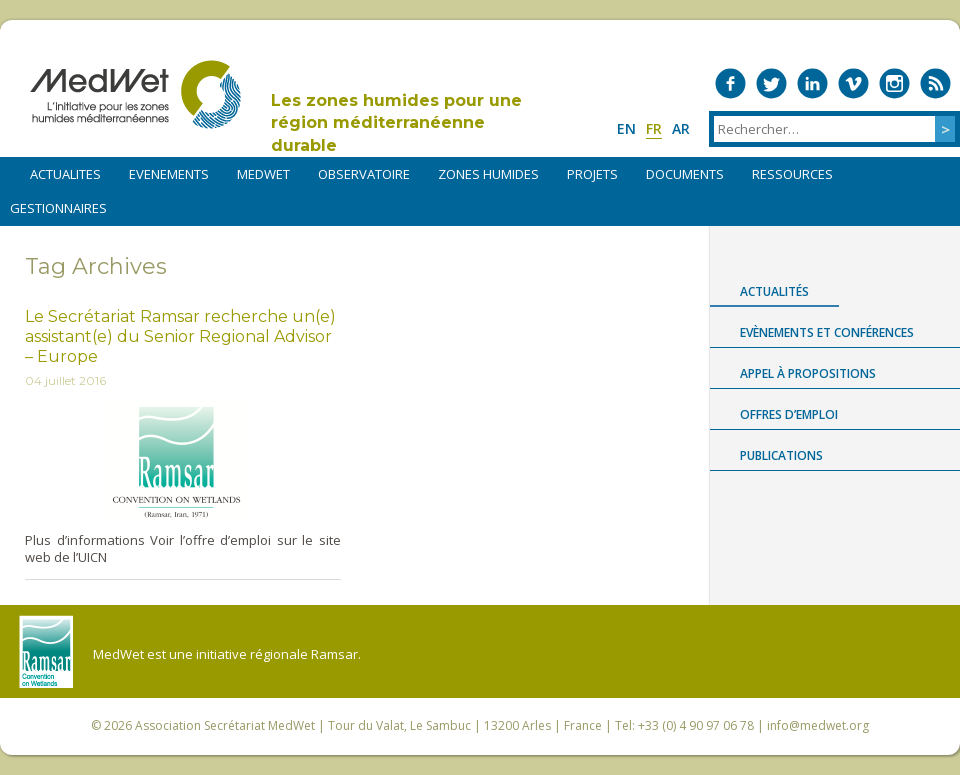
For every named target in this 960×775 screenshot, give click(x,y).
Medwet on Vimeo (853, 83)
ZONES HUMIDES (488, 174)
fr (654, 128)
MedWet (135, 94)
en (626, 128)
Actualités (774, 291)
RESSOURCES (792, 174)
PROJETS (592, 174)
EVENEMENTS (169, 174)
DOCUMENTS (685, 174)
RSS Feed (935, 83)
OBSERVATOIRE (364, 174)
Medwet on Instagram (894, 83)
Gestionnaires (58, 208)
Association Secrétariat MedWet (225, 725)
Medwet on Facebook (730, 83)
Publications (781, 455)
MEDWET (263, 174)
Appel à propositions (808, 373)
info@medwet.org (818, 725)
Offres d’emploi (789, 414)
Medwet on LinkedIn (812, 83)
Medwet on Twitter (771, 83)
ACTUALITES (65, 174)
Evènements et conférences (827, 332)
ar (681, 128)
